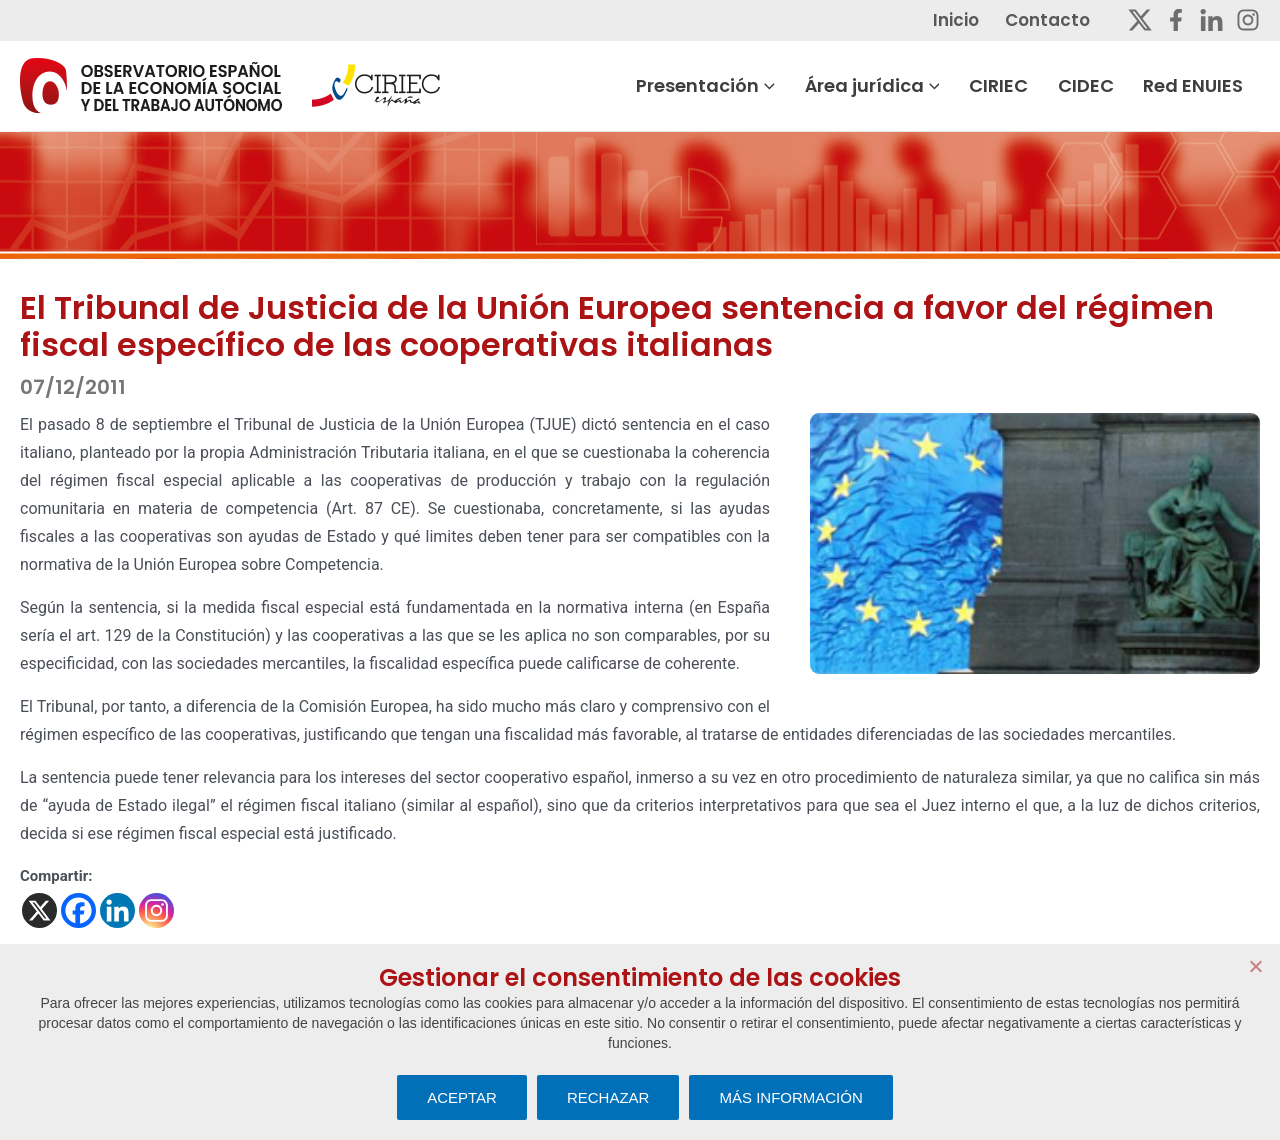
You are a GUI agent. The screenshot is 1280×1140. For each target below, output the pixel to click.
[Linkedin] (1211, 20)
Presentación (728, 86)
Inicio (975, 20)
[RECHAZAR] (1255, 966)
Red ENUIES (1210, 85)
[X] (39, 910)
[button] (790, 86)
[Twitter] (1140, 20)
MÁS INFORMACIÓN (790, 1097)
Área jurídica (893, 86)
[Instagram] (1248, 20)
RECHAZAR (608, 1097)
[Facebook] (1176, 20)
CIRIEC (1018, 85)
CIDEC (1104, 85)
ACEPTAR (462, 1097)
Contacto (1064, 20)
